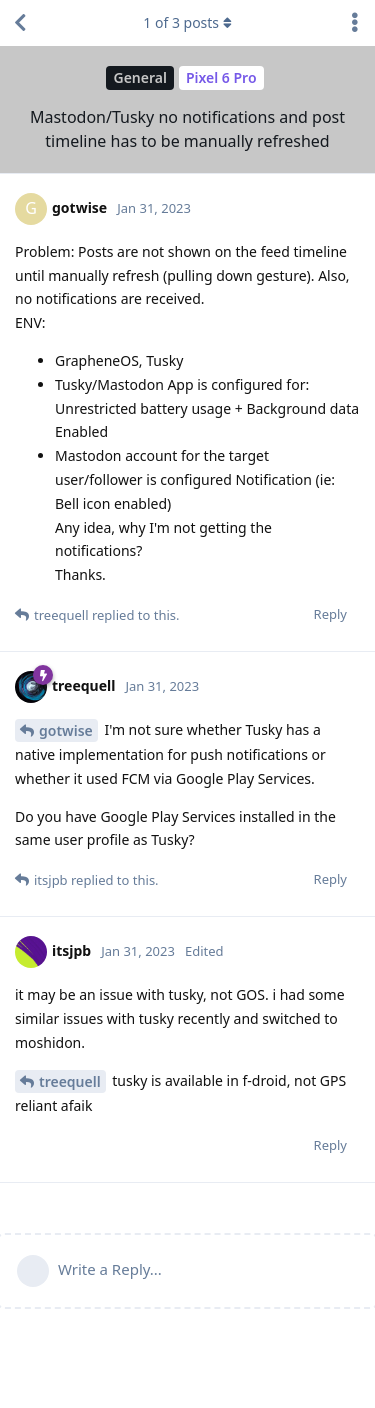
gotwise (66, 730)
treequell (70, 1081)
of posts (187, 22)
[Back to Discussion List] (20, 23)
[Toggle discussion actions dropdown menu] (355, 23)
